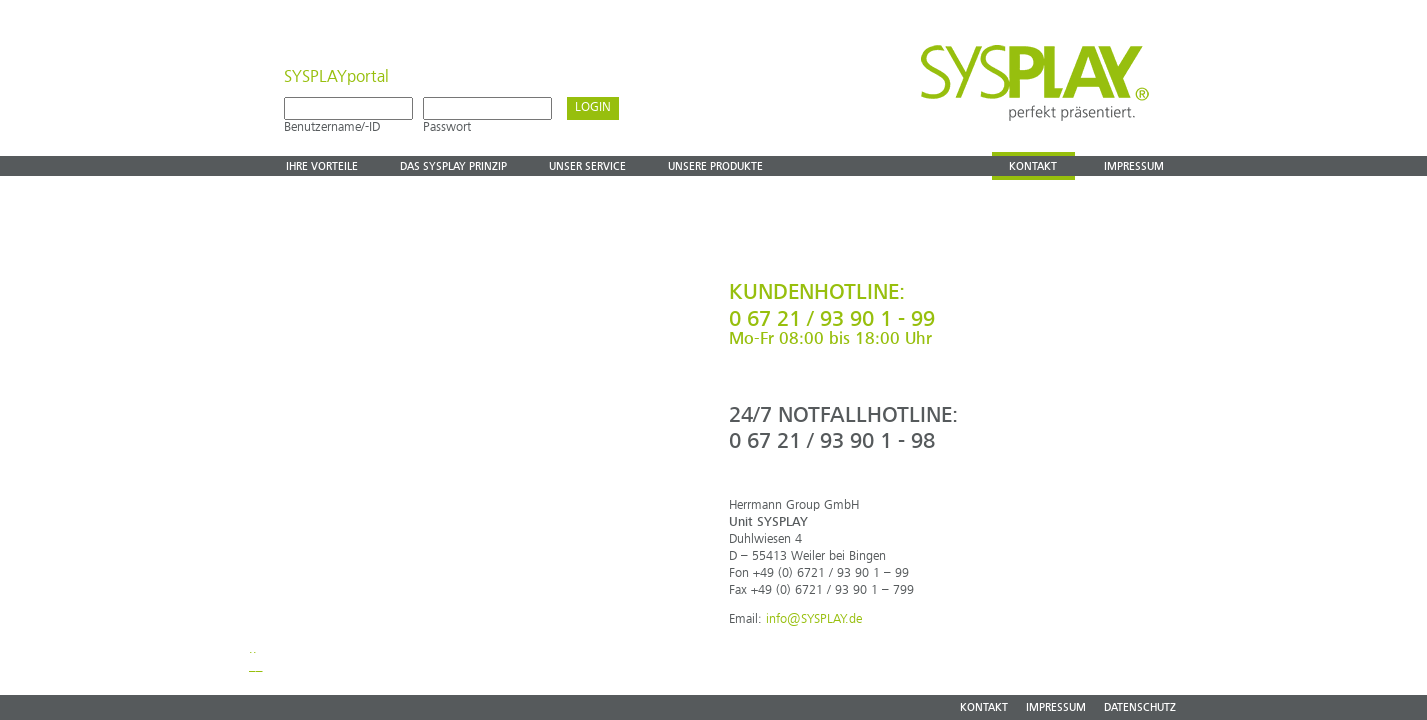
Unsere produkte (715, 167)
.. (253, 649)
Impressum (1134, 167)
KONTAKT (984, 708)
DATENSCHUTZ (1140, 708)
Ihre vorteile (322, 167)
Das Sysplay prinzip (453, 167)
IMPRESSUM (1056, 708)
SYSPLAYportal (336, 77)
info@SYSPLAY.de (814, 619)
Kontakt (1033, 167)
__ (256, 666)
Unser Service (587, 167)
